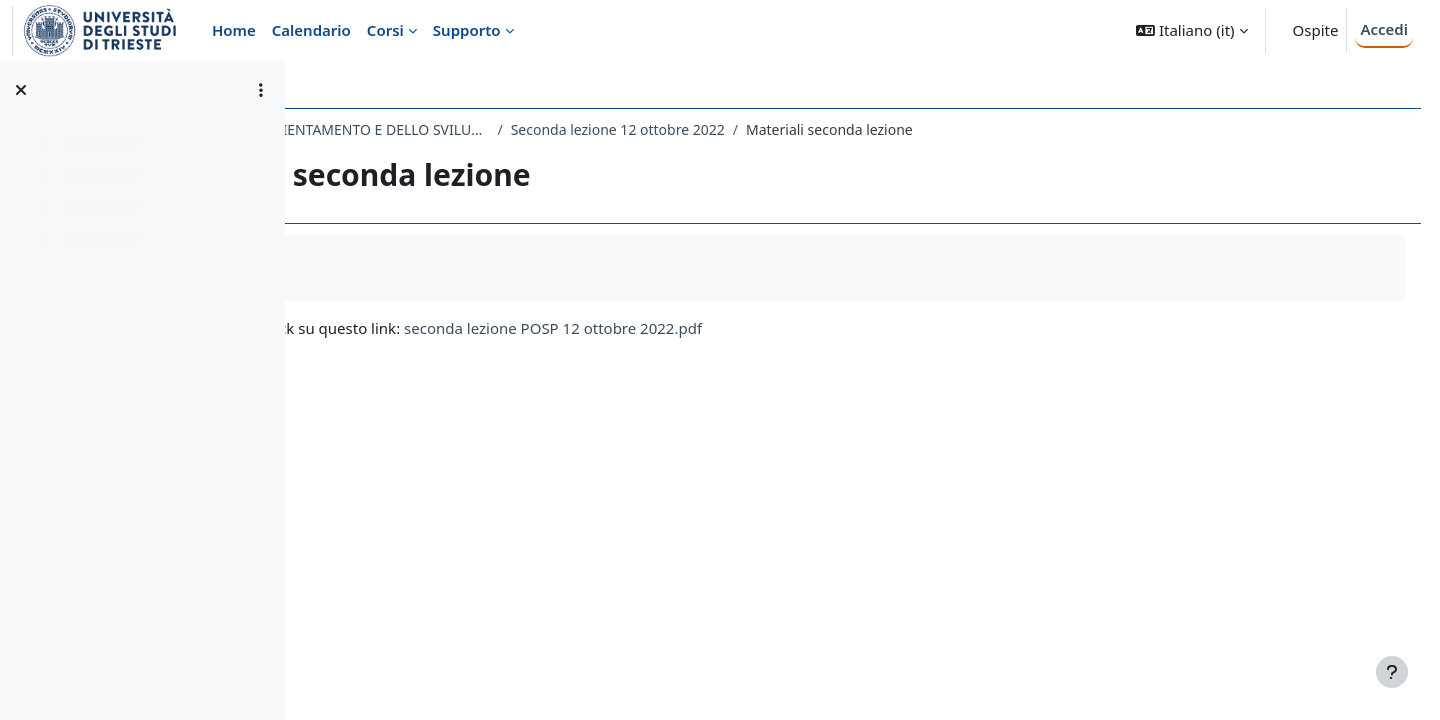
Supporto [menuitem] (467, 30)
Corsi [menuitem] (385, 30)
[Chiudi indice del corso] (21, 90)
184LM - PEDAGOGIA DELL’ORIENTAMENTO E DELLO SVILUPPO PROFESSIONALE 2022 (524, 129)
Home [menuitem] (234, 30)
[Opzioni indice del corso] (261, 90)
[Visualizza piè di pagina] (1392, 672)
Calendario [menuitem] (311, 30)
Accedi (1384, 29)
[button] (1191, 30)
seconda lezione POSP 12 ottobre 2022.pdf (788, 328)
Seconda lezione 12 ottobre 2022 (852, 129)
